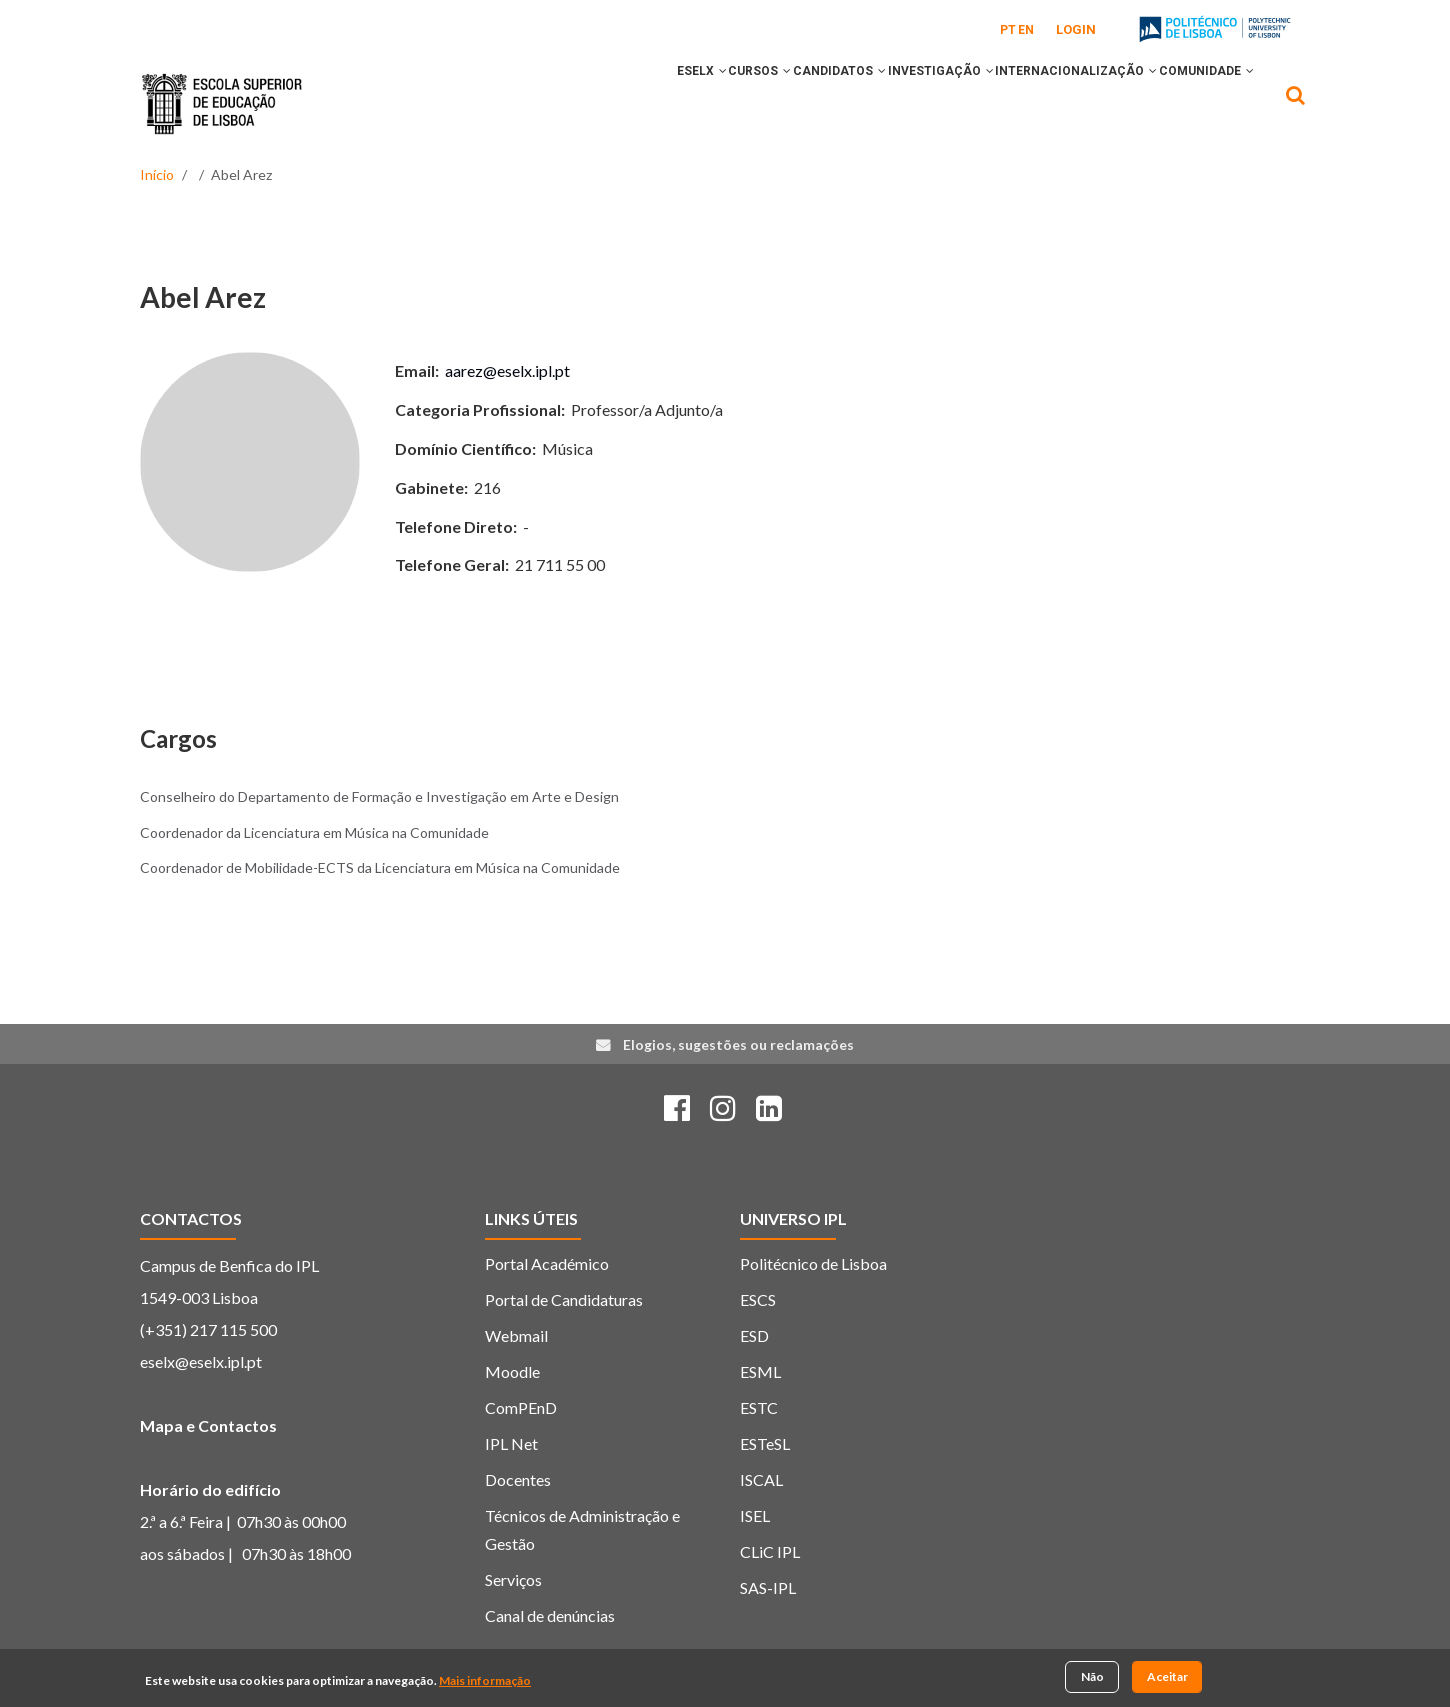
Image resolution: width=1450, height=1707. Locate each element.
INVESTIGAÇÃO (895, 103)
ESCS (758, 1299)
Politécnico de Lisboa (813, 1263)
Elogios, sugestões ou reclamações (738, 1044)
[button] (622, 103)
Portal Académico (547, 1263)
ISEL (755, 1515)
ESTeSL (765, 1443)
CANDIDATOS (775, 103)
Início (157, 174)
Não (1092, 1678)
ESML (760, 1371)
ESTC (759, 1407)
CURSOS (677, 103)
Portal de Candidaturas (564, 1299)
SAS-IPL (768, 1587)
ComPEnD (521, 1407)
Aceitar (1167, 1678)
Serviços (513, 1579)
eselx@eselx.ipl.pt (201, 1361)
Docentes (518, 1479)
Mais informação (485, 1681)
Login (1076, 29)
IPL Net (511, 1443)
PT (1008, 30)
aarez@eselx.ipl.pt (507, 370)
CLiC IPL (770, 1551)
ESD (754, 1335)
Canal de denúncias (550, 1615)
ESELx (601, 103)
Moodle (512, 1371)
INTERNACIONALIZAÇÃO (1049, 103)
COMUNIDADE (1197, 103)
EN (1026, 30)
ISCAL (761, 1479)
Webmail (516, 1335)
